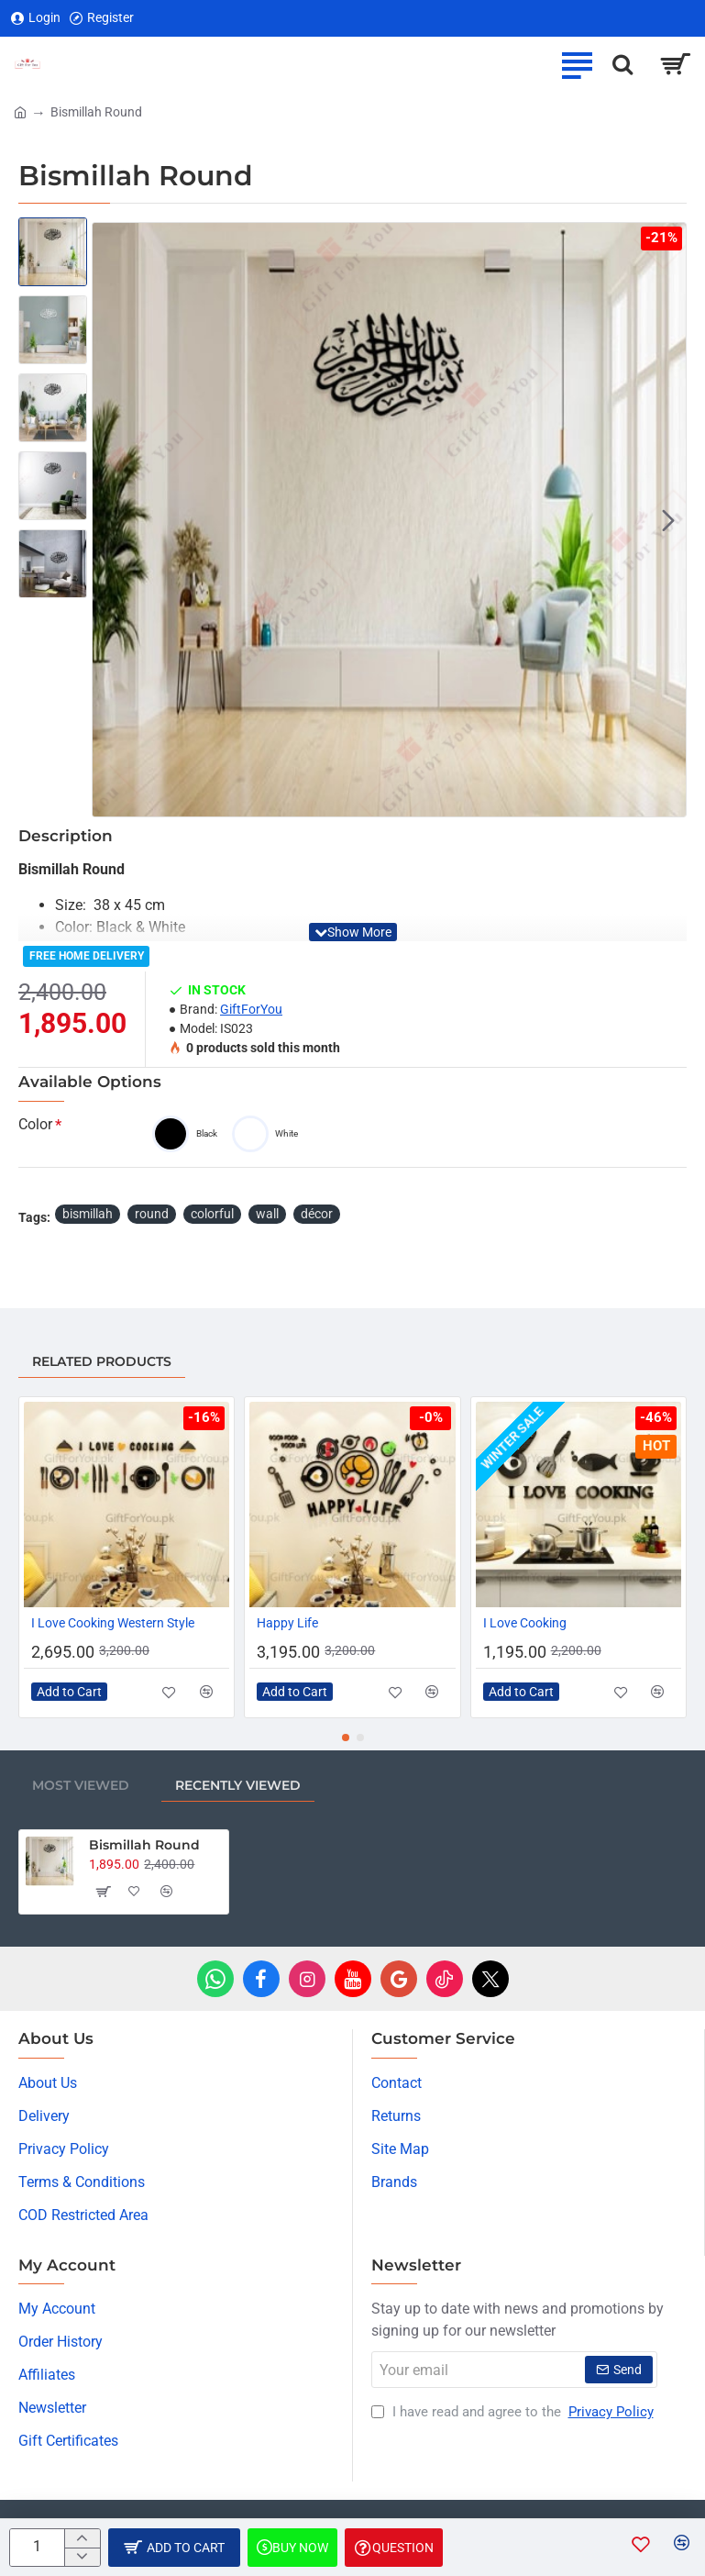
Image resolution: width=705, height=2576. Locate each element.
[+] (82, 2538)
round (152, 1213)
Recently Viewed (238, 1785)
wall (267, 1213)
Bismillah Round (144, 1845)
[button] (668, 520)
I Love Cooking (525, 1623)
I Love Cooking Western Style (112, 1623)
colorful (212, 1213)
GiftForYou (251, 1009)
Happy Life (287, 1623)
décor (317, 1213)
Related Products (101, 1361)
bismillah (87, 1213)
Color (35, 1124)
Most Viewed (80, 1785)
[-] (82, 2557)
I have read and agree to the (514, 2412)
